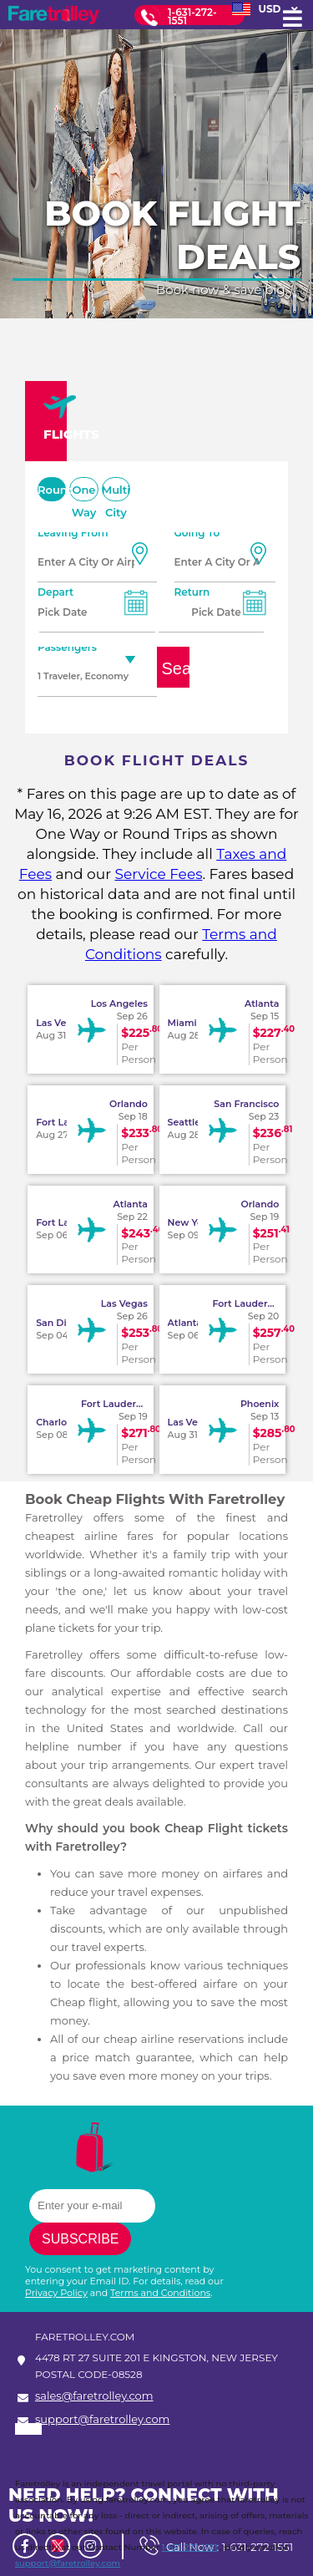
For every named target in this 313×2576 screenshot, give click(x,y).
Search (176, 668)
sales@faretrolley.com (94, 2396)
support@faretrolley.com (102, 2419)
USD (265, 9)
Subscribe (80, 2239)
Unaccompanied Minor (115, 713)
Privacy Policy (56, 2293)
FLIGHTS (55, 418)
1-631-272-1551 (192, 16)
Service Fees (158, 874)
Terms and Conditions (160, 2293)
